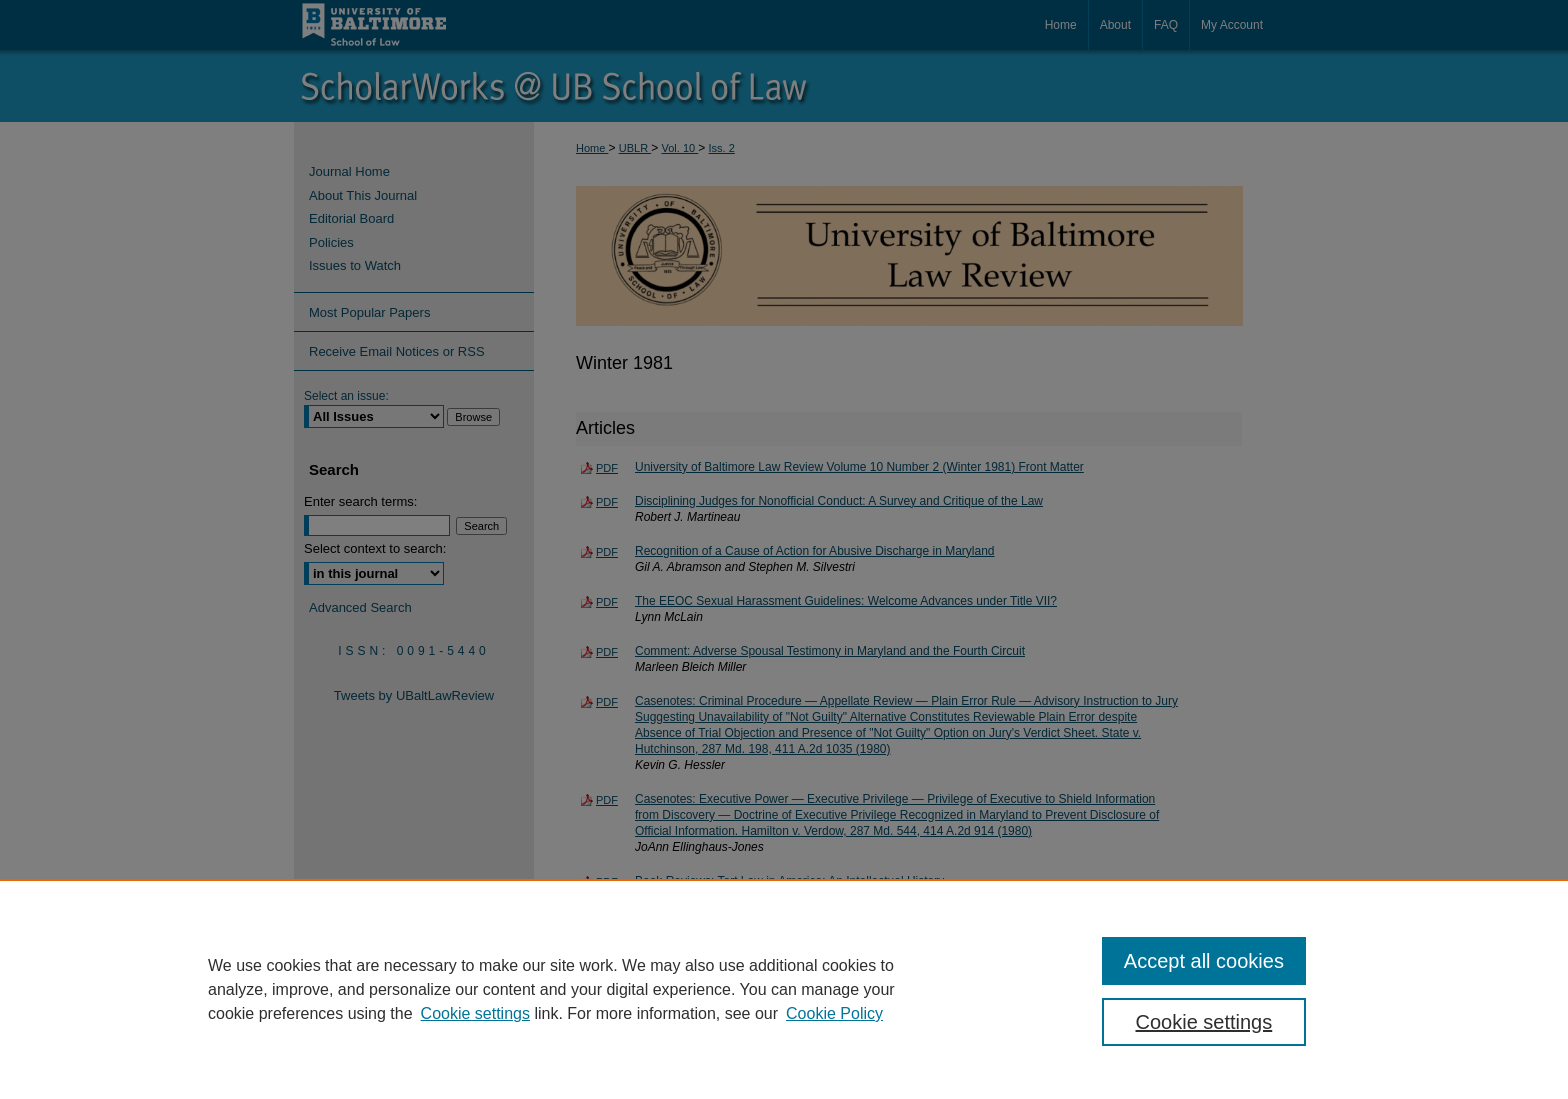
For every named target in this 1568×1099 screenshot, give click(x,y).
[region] (784, 989)
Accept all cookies (1204, 961)
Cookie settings (475, 1013)
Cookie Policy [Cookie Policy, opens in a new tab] (834, 1013)
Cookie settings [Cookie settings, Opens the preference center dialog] (1204, 1022)
